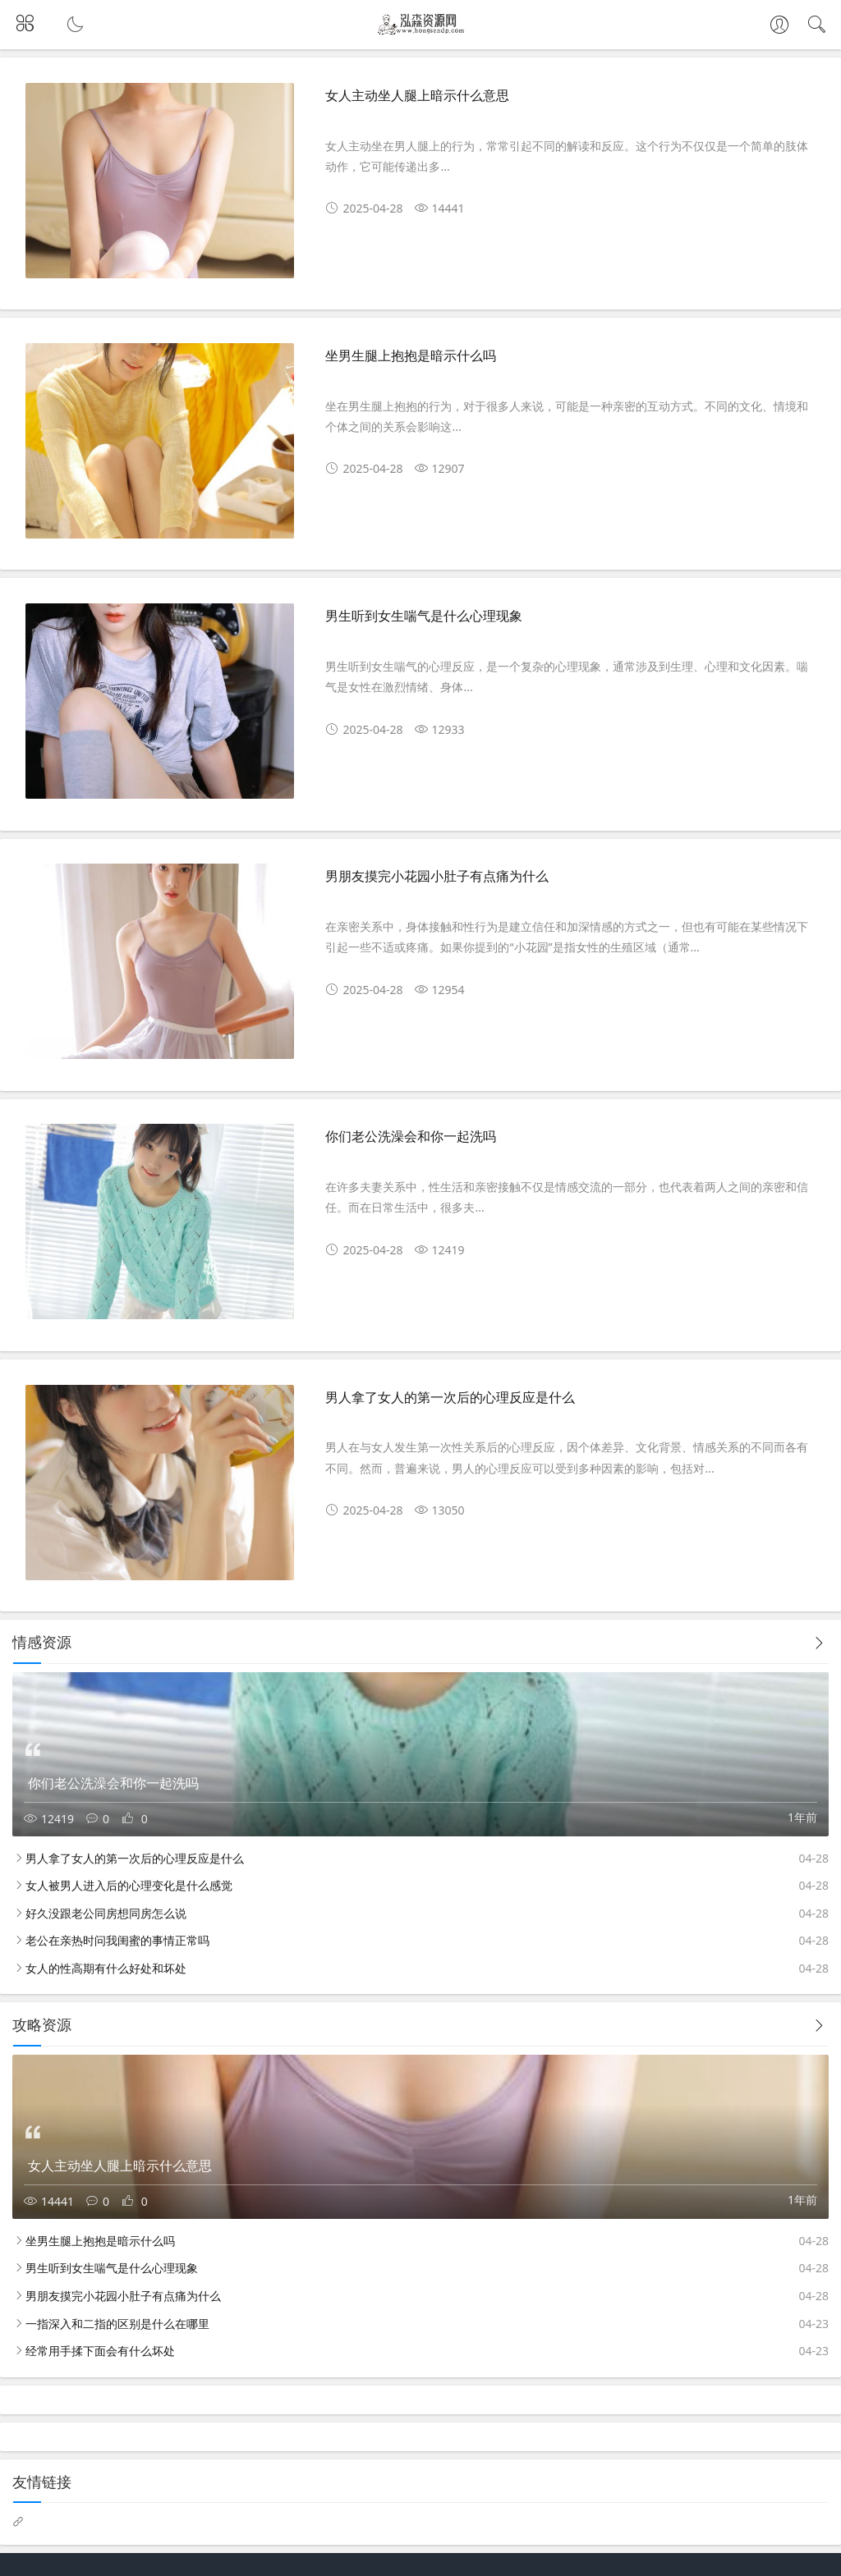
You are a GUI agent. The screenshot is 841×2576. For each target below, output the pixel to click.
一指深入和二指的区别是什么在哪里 (117, 2323)
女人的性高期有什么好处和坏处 (105, 1968)
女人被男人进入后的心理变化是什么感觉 (128, 1885)
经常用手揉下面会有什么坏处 (100, 2350)
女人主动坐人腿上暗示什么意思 (417, 96)
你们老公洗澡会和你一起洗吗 (410, 1137)
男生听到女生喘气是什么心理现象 (423, 616)
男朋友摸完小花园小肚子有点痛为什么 (437, 876)
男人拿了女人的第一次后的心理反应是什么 (450, 1398)
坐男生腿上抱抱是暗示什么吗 (410, 356)
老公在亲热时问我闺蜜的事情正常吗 (117, 1940)
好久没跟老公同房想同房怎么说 (105, 1913)
